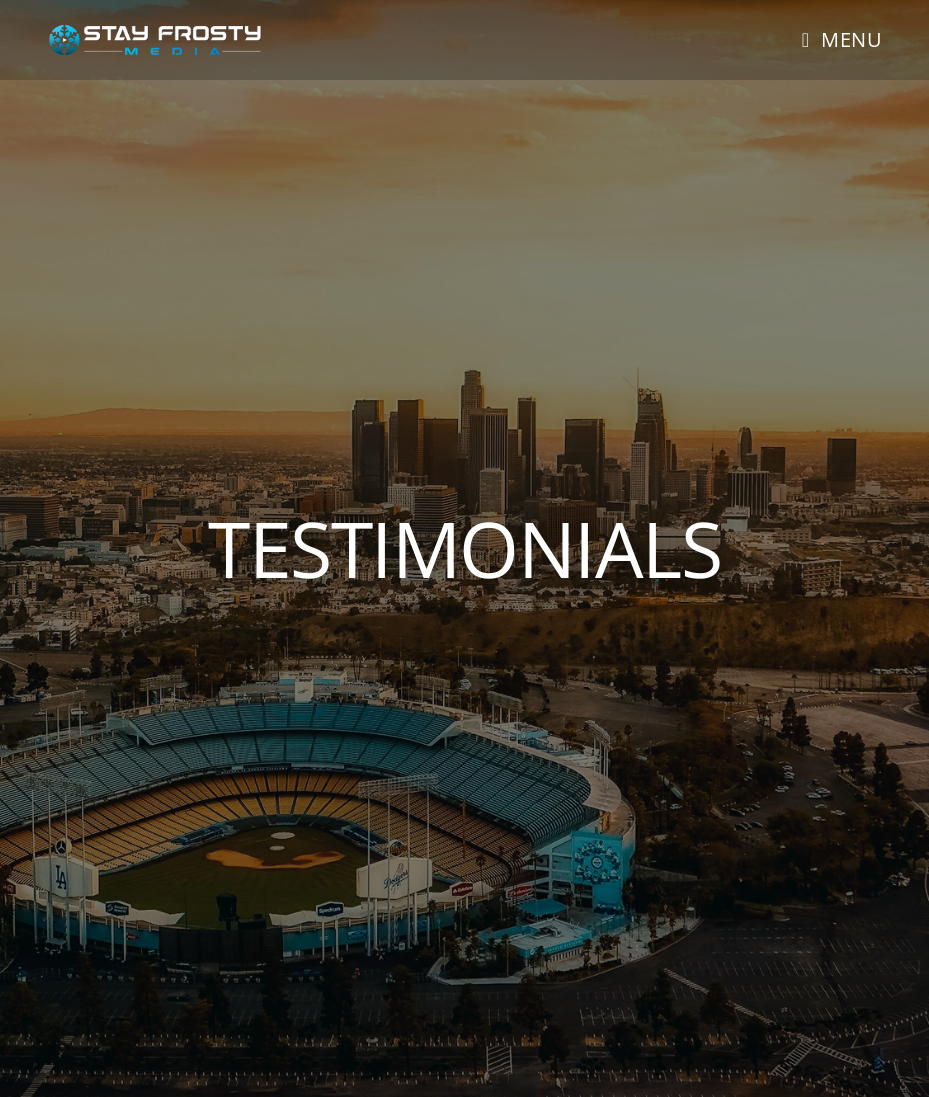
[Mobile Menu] (842, 39)
